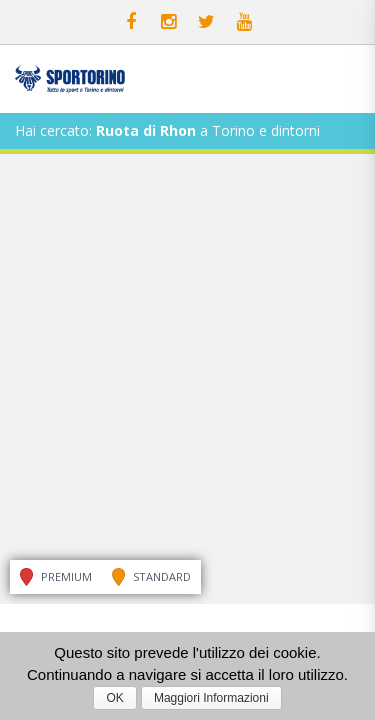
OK (114, 698)
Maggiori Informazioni (211, 698)
